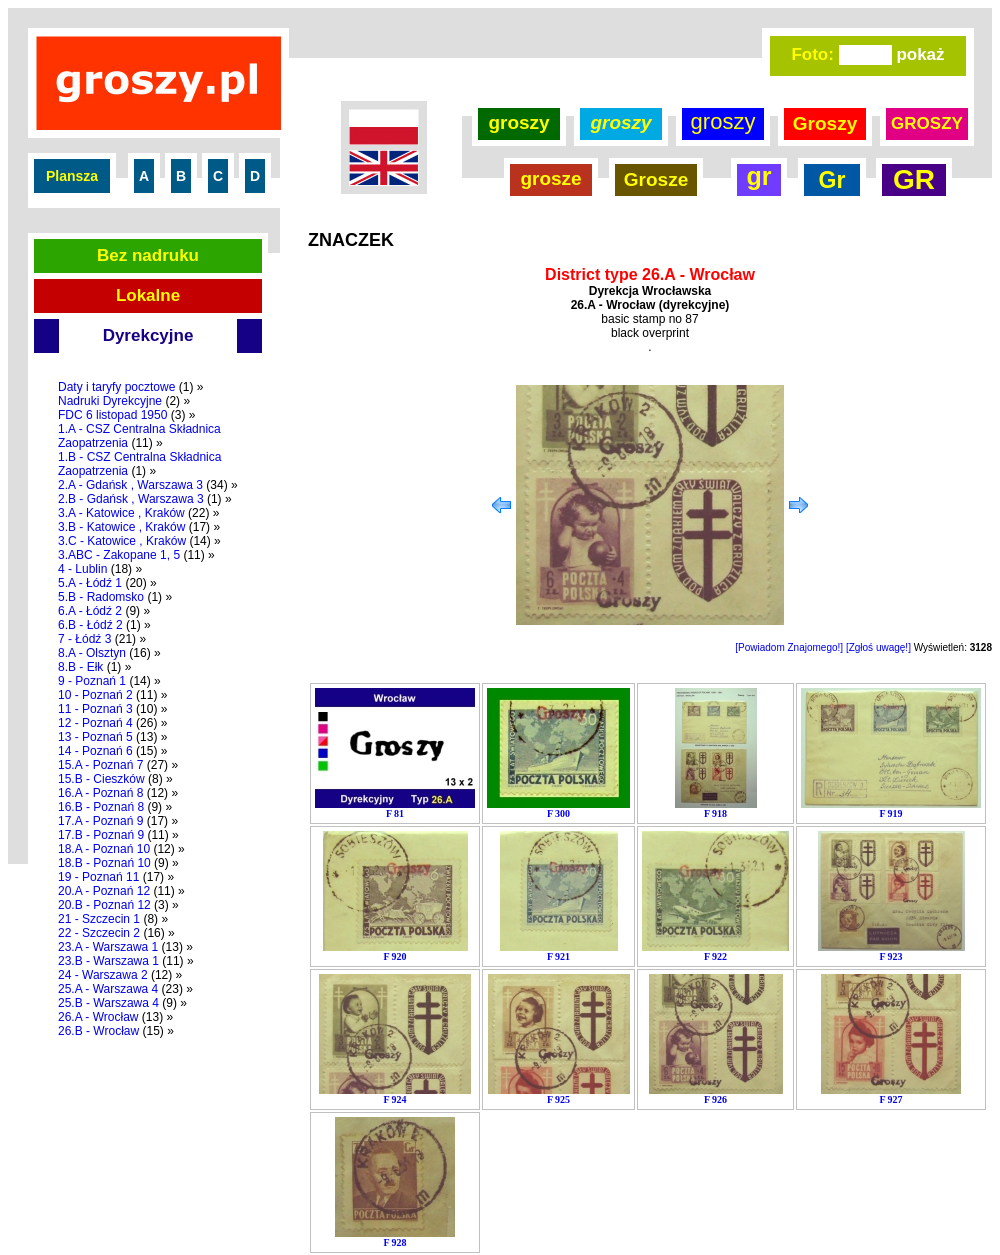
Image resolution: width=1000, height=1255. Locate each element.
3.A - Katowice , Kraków (121, 513)
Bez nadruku (148, 255)
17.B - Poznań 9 (101, 835)
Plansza (72, 176)
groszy (518, 122)
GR (914, 179)
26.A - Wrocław (98, 1017)
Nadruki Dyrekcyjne (110, 401)
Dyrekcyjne (148, 335)
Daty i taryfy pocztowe (116, 387)
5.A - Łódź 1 (90, 583)
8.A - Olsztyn (92, 653)
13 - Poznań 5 (95, 737)
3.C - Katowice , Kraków (122, 541)
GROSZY (927, 123)
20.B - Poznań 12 (104, 905)
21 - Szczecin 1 (99, 919)
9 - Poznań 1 (92, 681)
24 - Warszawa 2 (103, 975)
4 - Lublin (82, 569)
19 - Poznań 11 (98, 877)
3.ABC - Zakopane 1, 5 (119, 555)
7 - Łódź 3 (84, 639)
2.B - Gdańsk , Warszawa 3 (131, 499)
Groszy (825, 123)
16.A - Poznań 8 (100, 793)
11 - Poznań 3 (95, 709)
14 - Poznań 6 (95, 751)
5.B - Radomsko (101, 597)
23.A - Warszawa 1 (108, 947)
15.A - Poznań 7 (100, 765)
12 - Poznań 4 (95, 723)
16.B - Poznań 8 (101, 807)
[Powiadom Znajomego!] (789, 647)
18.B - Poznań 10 (104, 863)
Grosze (656, 179)
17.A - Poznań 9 (100, 821)
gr (759, 176)
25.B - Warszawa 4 (108, 1003)
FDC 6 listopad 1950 (112, 415)
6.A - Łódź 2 (90, 611)
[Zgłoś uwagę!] (878, 647)
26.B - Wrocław (98, 1031)
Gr (832, 180)
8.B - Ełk (80, 667)
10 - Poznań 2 (95, 695)
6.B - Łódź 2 (90, 625)
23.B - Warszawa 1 (108, 961)
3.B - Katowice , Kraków (121, 527)
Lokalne (148, 295)
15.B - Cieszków (101, 779)
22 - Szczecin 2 (99, 933)
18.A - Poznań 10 (104, 849)
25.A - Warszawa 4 (108, 989)
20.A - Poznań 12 (104, 891)
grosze (550, 178)
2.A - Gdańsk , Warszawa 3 (130, 485)
